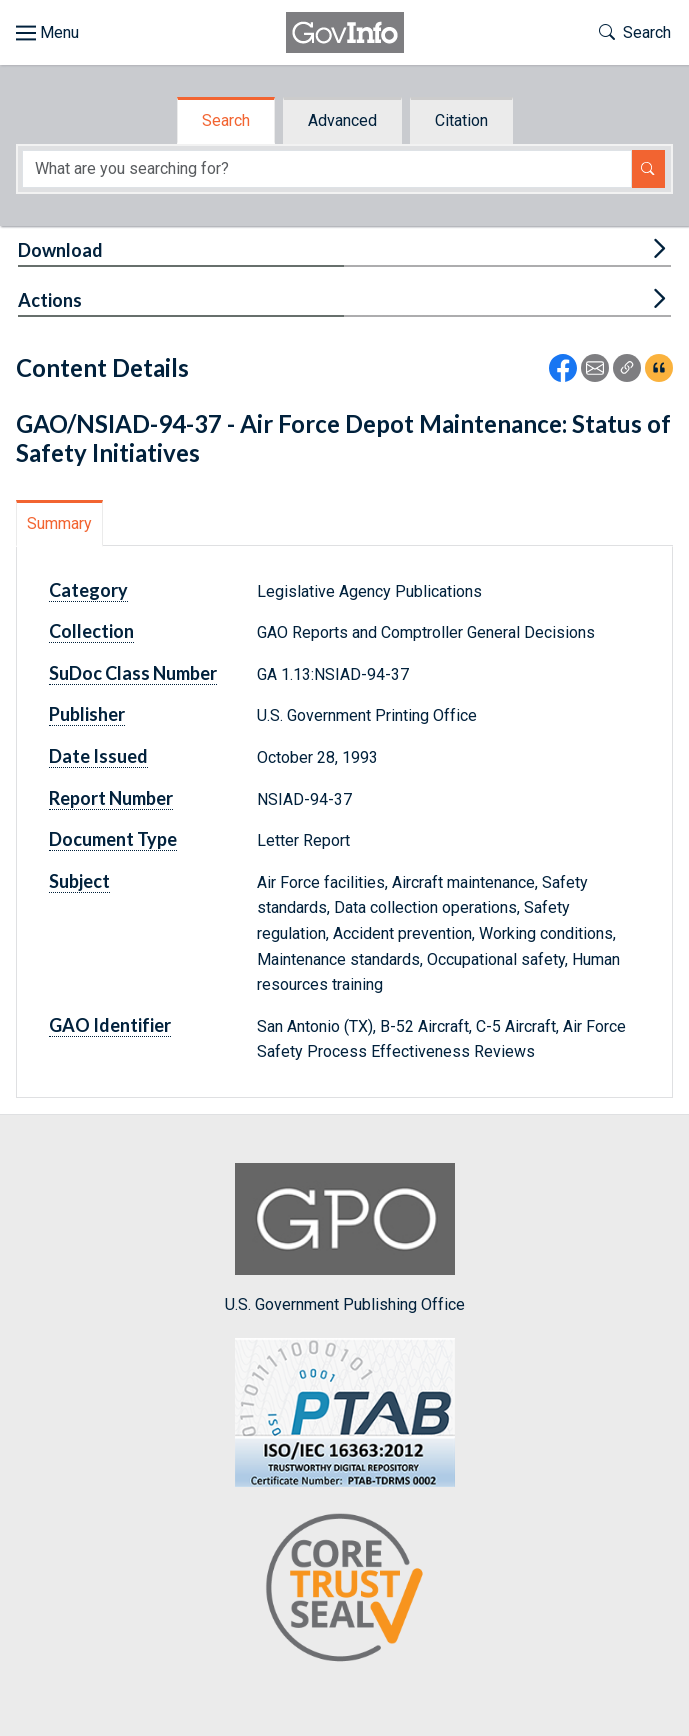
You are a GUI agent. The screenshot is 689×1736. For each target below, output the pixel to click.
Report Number (111, 798)
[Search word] (327, 169)
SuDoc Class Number (133, 673)
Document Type (113, 839)
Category (88, 590)
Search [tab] (226, 120)
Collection (91, 631)
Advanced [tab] (342, 120)
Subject (79, 881)
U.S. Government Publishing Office (345, 1238)
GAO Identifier (110, 1025)
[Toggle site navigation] (47, 33)
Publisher (87, 714)
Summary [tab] (59, 523)
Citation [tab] (461, 120)
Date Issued (98, 756)
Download (60, 250)
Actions (50, 300)
